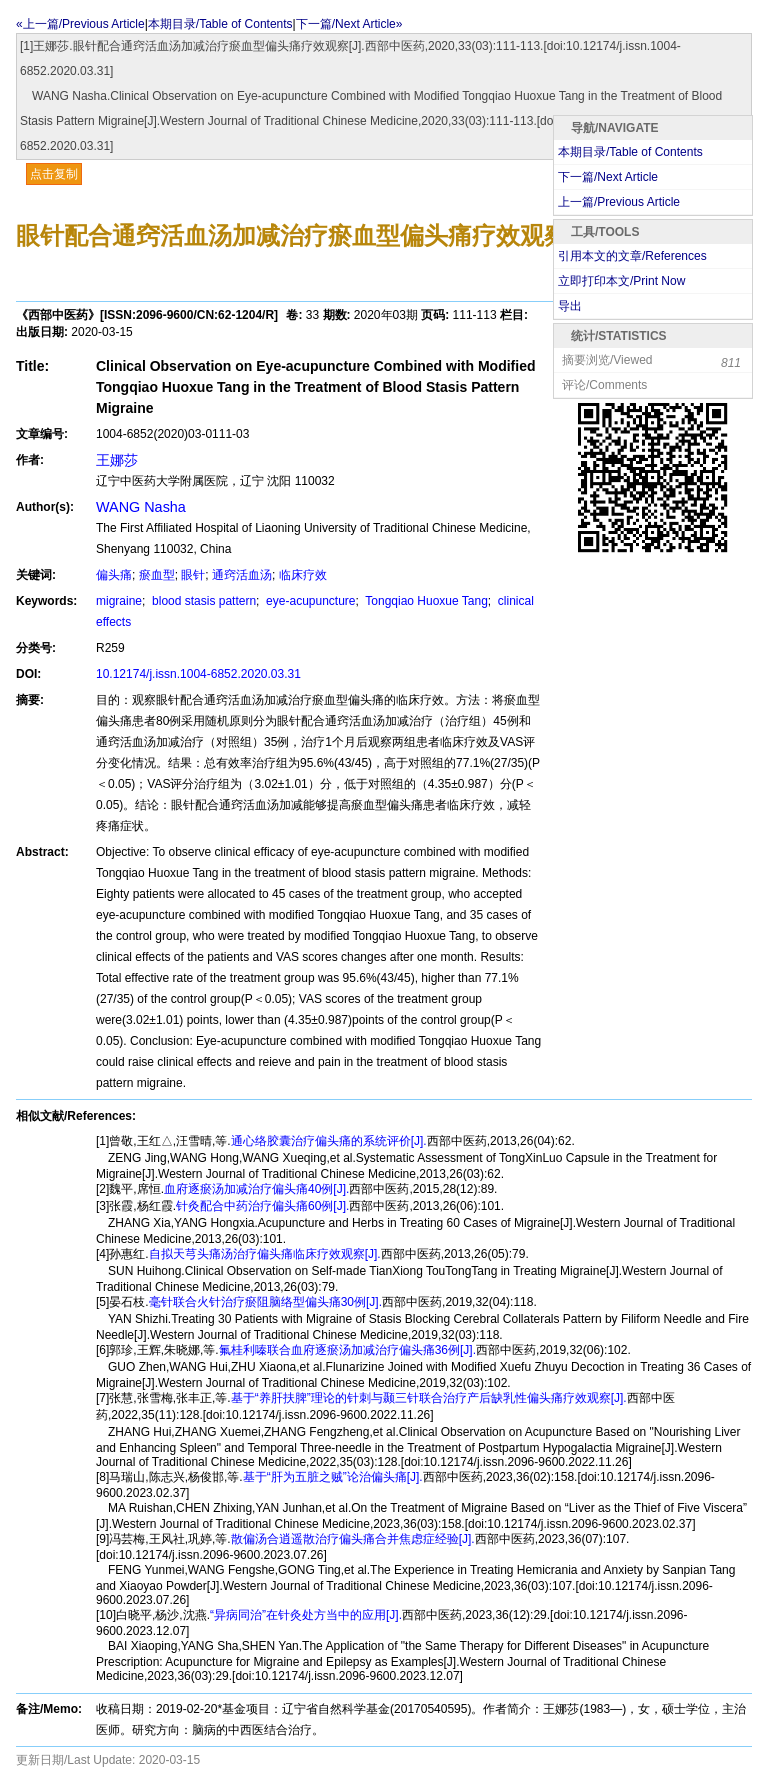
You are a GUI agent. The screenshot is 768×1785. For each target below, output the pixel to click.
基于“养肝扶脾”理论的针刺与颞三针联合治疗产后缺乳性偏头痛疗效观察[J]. (429, 1398)
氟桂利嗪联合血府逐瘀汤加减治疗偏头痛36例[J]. (347, 1350)
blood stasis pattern (202, 601)
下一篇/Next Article (608, 177)
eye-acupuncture (309, 601)
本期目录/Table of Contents (220, 24)
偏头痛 (114, 575)
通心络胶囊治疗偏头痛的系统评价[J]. (329, 1141)
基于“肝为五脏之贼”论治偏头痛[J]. (333, 1477)
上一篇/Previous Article (619, 202)
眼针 (193, 575)
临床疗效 (303, 575)
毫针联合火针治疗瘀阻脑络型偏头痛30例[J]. (265, 1302)
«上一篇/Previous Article (80, 24)
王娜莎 (117, 460)
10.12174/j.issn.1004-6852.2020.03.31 (198, 674)
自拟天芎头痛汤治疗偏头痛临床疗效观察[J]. (265, 1254)
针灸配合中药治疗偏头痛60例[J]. (262, 1206)
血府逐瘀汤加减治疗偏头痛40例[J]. (256, 1189)
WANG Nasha (141, 507)
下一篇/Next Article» (349, 24)
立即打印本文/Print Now (621, 281)
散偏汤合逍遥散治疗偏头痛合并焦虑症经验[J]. (353, 1539)
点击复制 (54, 174)
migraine (119, 601)
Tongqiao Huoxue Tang (425, 601)
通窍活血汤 (242, 575)
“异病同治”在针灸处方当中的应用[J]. (306, 1615)
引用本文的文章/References (632, 256)
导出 (570, 306)
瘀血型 (157, 575)
